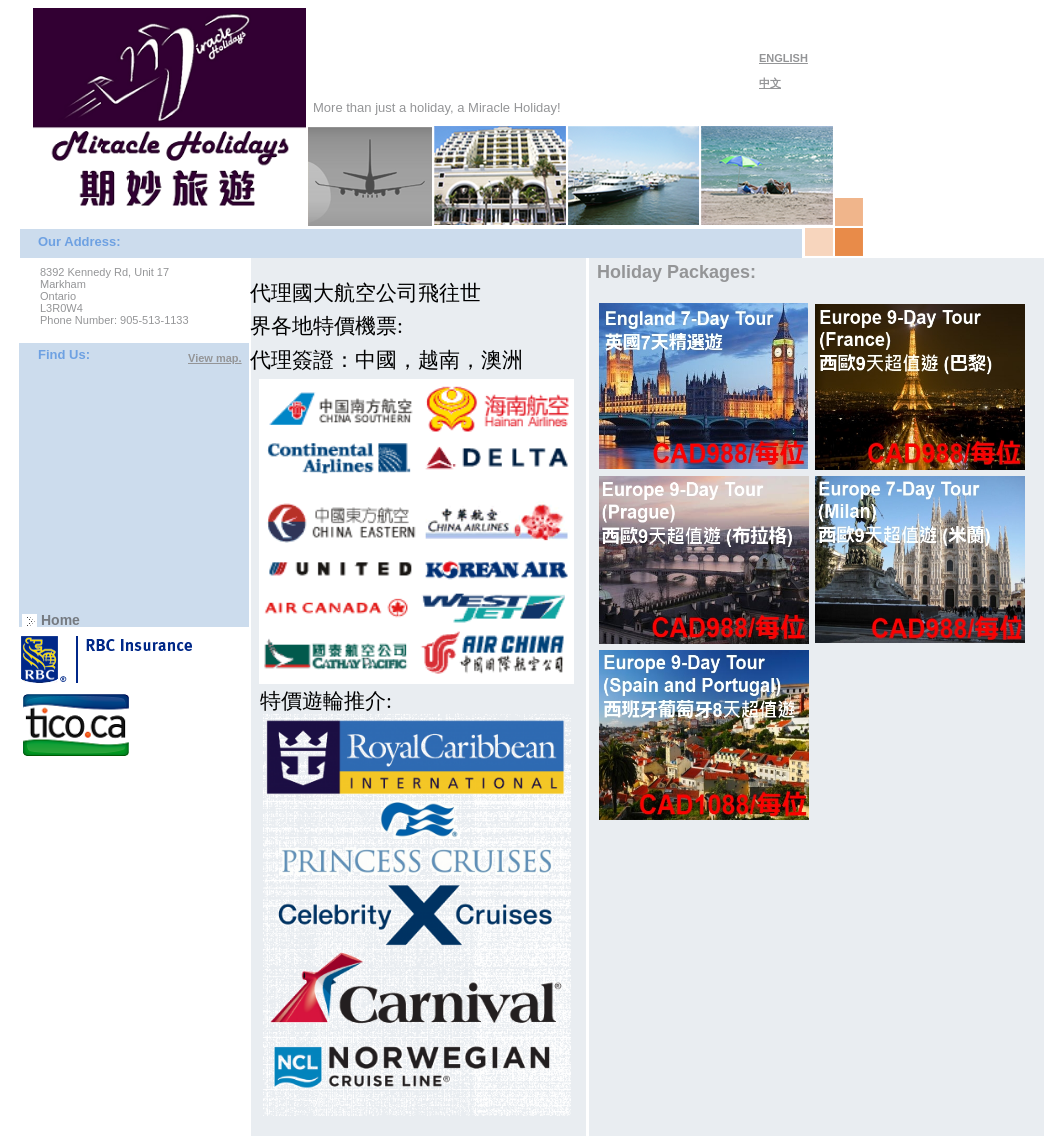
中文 (770, 83)
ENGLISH (783, 58)
